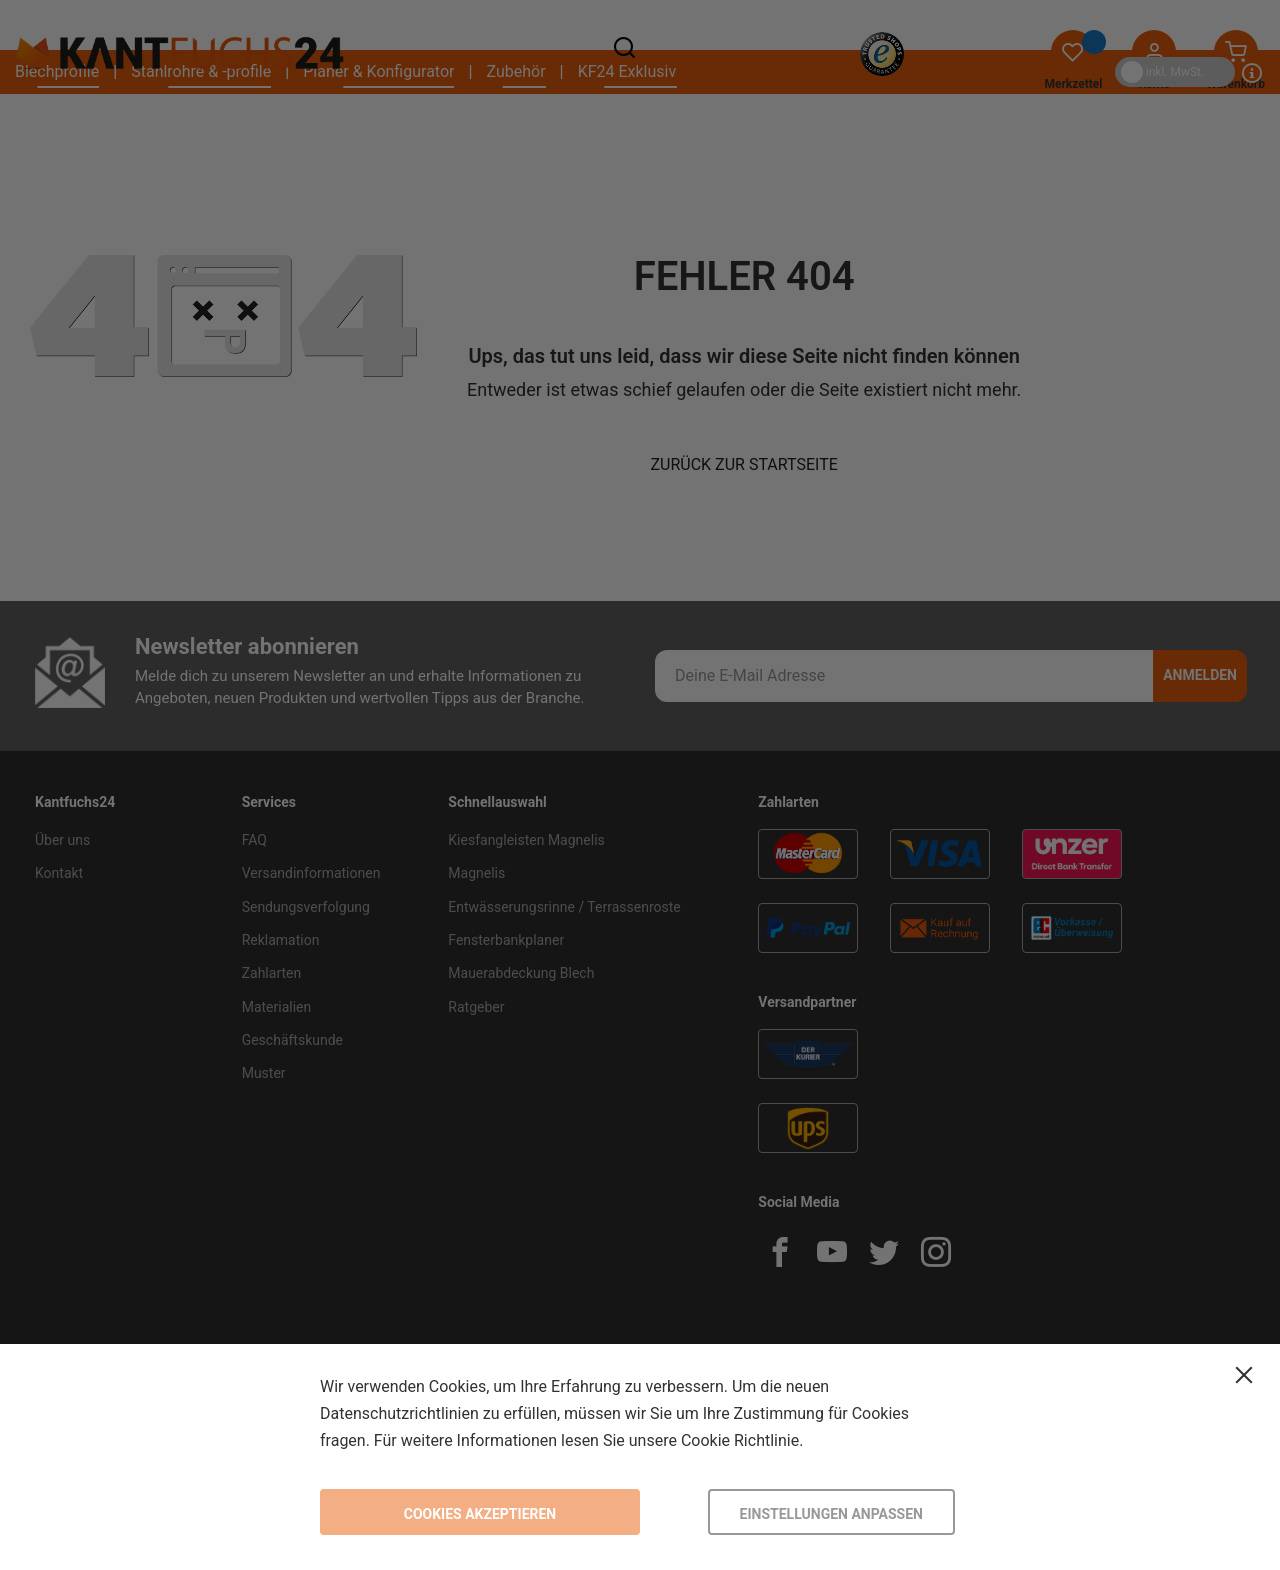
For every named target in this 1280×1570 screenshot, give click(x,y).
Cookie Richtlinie (740, 1439)
